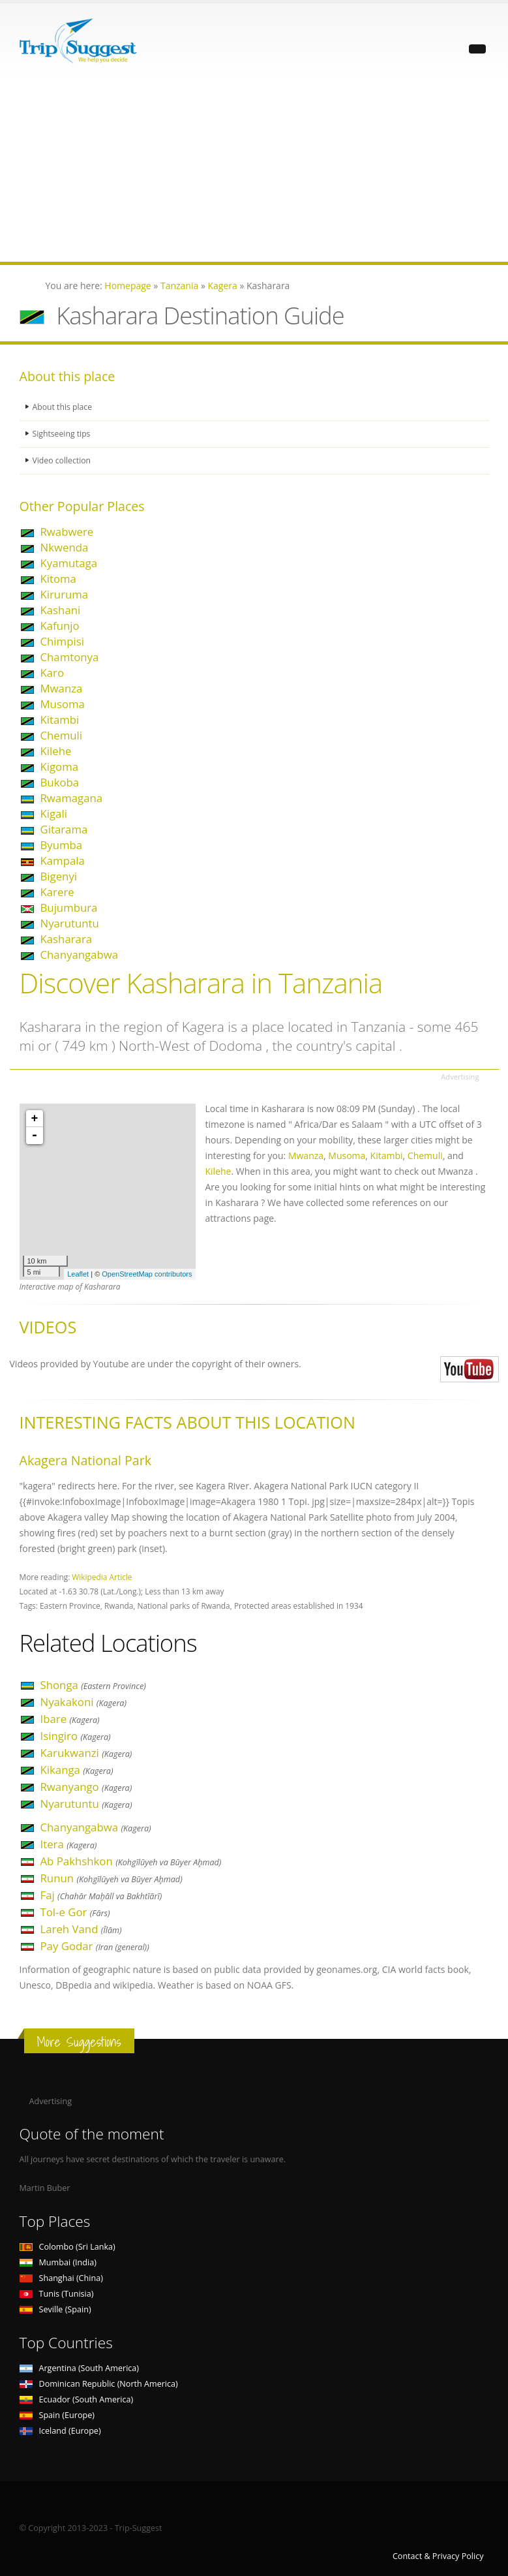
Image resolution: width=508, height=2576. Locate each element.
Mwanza (61, 688)
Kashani (60, 609)
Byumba (61, 844)
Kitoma (58, 578)
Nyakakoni (83, 1701)
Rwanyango (86, 1786)
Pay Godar (94, 1945)
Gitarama (64, 829)
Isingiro (75, 1735)
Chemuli (61, 735)
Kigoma (59, 766)
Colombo (67, 2246)
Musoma (62, 703)
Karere (57, 891)
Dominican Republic (99, 2383)
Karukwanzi (86, 1752)
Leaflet (78, 1274)
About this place (63, 406)
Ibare (70, 1718)
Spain (57, 2415)
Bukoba (60, 782)
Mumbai (58, 2262)
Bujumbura (69, 907)
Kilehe (56, 750)
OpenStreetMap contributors (147, 1274)
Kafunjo (60, 625)
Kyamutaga (69, 562)
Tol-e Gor (75, 1911)
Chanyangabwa (79, 954)
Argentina (80, 2368)
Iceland (60, 2430)
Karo (52, 672)
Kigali (53, 813)
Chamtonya (69, 656)
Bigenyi (59, 876)
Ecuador (77, 2399)
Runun (111, 1877)
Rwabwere (67, 531)
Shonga (93, 1684)
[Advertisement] (254, 170)
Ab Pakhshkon (131, 1861)
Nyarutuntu (69, 923)
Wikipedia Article (102, 1577)
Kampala (62, 860)
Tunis (57, 2293)
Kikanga (76, 1769)
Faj (101, 1894)
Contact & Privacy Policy (438, 2556)
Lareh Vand (81, 1928)
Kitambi (60, 719)
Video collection (63, 460)
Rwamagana (71, 797)
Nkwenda (64, 547)
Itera (68, 1844)
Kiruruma (64, 594)
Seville (55, 2309)
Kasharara (66, 938)
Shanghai (61, 2278)
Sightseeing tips (63, 433)
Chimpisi (62, 641)
